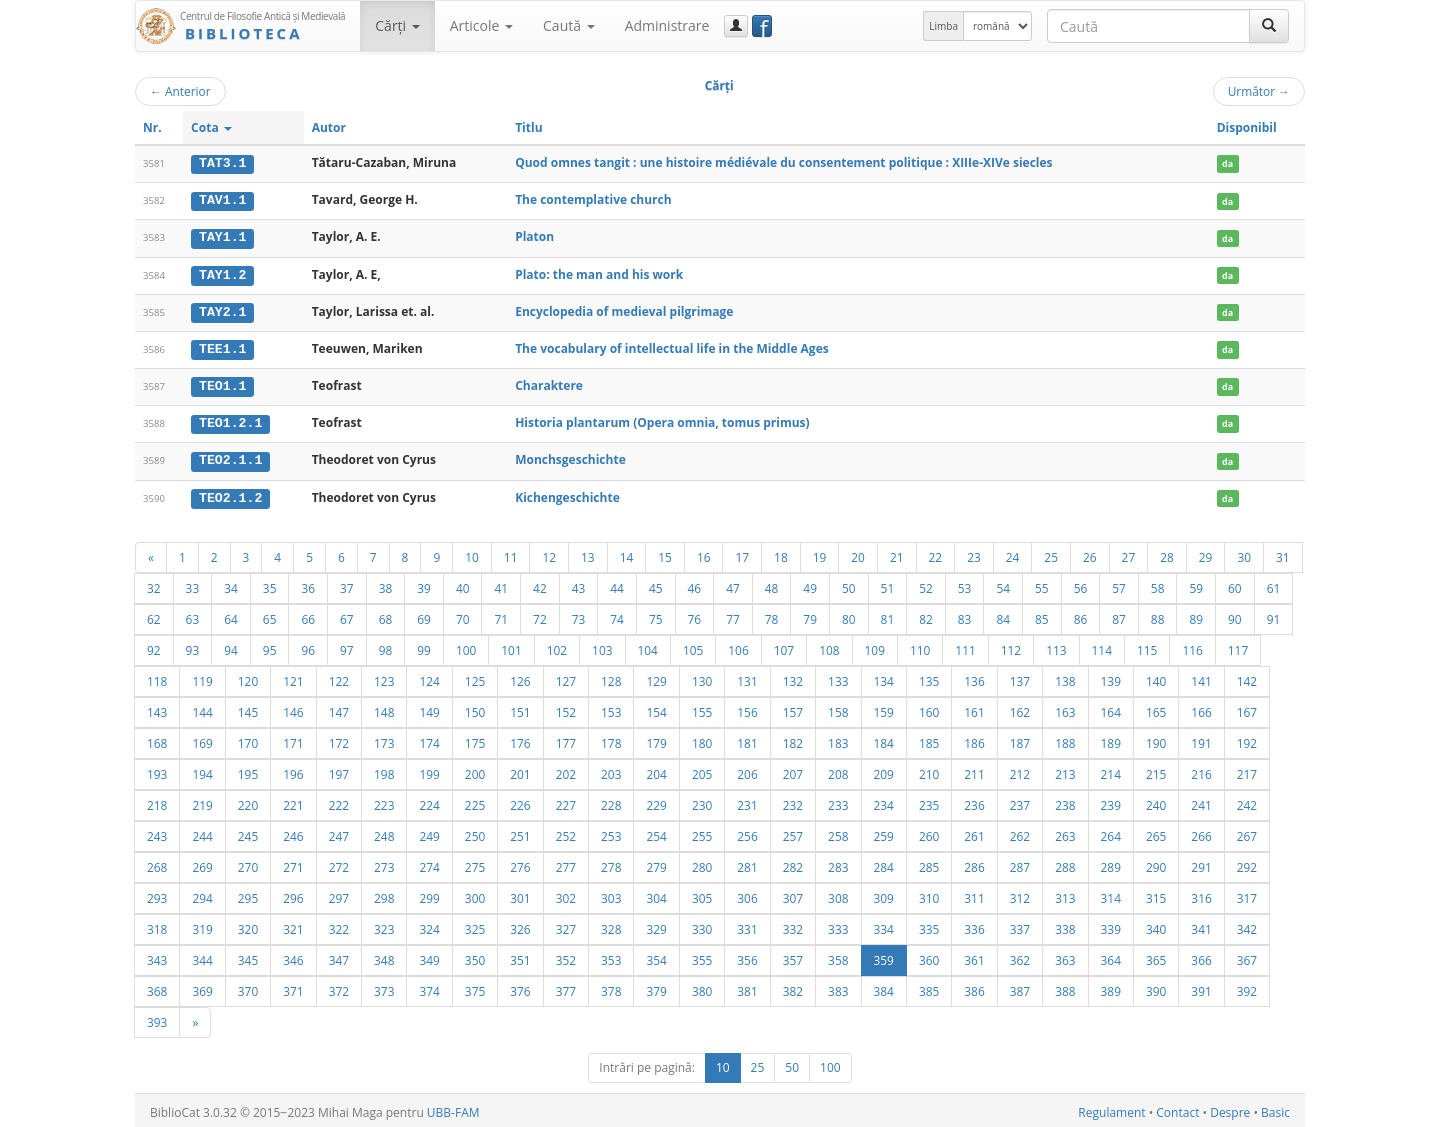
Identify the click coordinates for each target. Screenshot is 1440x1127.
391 (1201, 987)
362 (1020, 956)
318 (157, 925)
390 (1156, 987)
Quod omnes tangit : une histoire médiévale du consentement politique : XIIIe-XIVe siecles (783, 162)
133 (838, 677)
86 (1081, 615)
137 (1020, 677)
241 (1201, 801)
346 (293, 956)
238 (1065, 801)
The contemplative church (593, 199)
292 (1247, 863)
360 (929, 956)
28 (1167, 553)
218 (157, 801)
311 (974, 894)
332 (793, 925)
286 (974, 863)
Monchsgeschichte (570, 456)
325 (475, 925)
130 (702, 677)
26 (1090, 553)
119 (202, 677)
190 (1156, 739)
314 (1111, 894)
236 (974, 801)
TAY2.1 (222, 310)
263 (1065, 832)
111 (965, 646)
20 (858, 553)
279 (656, 863)
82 (926, 615)
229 (656, 801)
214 (1111, 770)
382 (793, 987)
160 (929, 708)
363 (1065, 956)
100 (466, 646)
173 (384, 739)
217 (1247, 770)
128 (611, 677)
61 (1274, 584)
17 (742, 553)
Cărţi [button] (397, 25)
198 (384, 770)
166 (1201, 708)
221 (293, 801)
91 (1274, 615)
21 (897, 553)
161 (974, 708)
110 (920, 646)
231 (747, 801)
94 (231, 646)
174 (429, 739)
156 (747, 708)
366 (1201, 956)
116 (1192, 646)
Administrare (667, 25)
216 (1201, 770)
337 (1020, 925)
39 (424, 584)
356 (747, 956)
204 (656, 770)
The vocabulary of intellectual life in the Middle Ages (672, 346)
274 (429, 863)
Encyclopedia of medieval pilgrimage (624, 309)
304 (656, 894)
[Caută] (1269, 26)
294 (202, 894)
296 (293, 894)
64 (231, 615)
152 (566, 708)
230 (702, 801)
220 (248, 801)
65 (270, 615)
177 (566, 739)
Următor (1259, 91)
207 (793, 770)
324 (429, 925)
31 (1283, 553)
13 (588, 553)
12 (549, 553)
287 (1020, 863)
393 (157, 1018)
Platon (534, 236)
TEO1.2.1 (230, 421)
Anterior (180, 91)
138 (1065, 677)
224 (429, 801)
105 (693, 646)
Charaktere (549, 383)
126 (520, 677)
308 (838, 894)
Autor (329, 127)
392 (1247, 987)
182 (793, 739)
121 (293, 677)
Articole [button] (481, 25)
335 (929, 925)
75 (656, 615)
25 (1051, 553)
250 (475, 832)
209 (884, 770)
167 (1247, 708)
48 (772, 584)
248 (384, 832)
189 (1111, 739)
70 (463, 615)
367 (1247, 956)
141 (1201, 677)
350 (475, 956)
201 (520, 770)
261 (974, 832)
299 (429, 894)
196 (293, 770)
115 (1147, 646)
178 (611, 739)
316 (1201, 894)
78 (772, 615)
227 (566, 801)
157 (793, 708)
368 (157, 987)
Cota (211, 127)
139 (1111, 677)
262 (1020, 832)
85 (1042, 615)
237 (1020, 801)
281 (747, 863)
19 (820, 553)
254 (656, 832)
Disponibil (1247, 127)
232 (793, 801)
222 (339, 801)
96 (308, 646)
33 (193, 584)
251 (520, 832)
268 (157, 863)
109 (875, 646)
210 (929, 770)
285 (929, 863)
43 (579, 584)
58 (1158, 584)
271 (293, 863)
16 (704, 553)
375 (475, 987)
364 (1111, 956)
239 (1111, 801)
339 (1111, 925)
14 (627, 553)
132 (793, 677)
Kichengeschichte (567, 493)
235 (929, 801)
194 (202, 770)
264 (1111, 832)
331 (747, 925)
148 (384, 708)
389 (1111, 987)
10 (472, 553)
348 (384, 956)
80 (849, 615)
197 (339, 770)
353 (611, 956)
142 (1247, 677)
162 (1020, 708)
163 (1065, 708)
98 (386, 646)
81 (888, 615)
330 (702, 925)
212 (1020, 770)
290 (1156, 863)
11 (511, 553)
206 (747, 770)
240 (1156, 801)
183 (838, 739)
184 (884, 739)
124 (429, 677)
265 (1156, 832)
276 (520, 863)
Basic (1275, 1108)
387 (1020, 987)
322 (339, 925)
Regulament (1111, 1108)
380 (702, 987)
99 (424, 646)
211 (974, 770)
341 (1201, 925)
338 (1065, 925)
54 (1003, 584)
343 (157, 956)
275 (475, 863)
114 (1102, 646)
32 (154, 584)
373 (384, 987)
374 (429, 987)
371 (293, 987)
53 (965, 584)
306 (747, 894)
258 (838, 832)
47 (733, 584)
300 (475, 894)
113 (1056, 646)
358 (838, 956)
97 (347, 646)
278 (611, 863)
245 (248, 832)
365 (1156, 956)
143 (157, 708)
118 (157, 677)
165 (1156, 708)
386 (974, 987)
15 (665, 553)
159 (884, 708)
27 (1129, 553)
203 (611, 770)
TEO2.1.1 (230, 457)
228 (611, 801)
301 (520, 894)
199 (429, 770)
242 (1247, 801)
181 (747, 739)
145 (248, 708)
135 (929, 677)
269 (202, 863)
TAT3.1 (222, 163)
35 (270, 584)
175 (475, 739)
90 (1235, 615)
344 (202, 956)
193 (157, 770)
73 (579, 615)
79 (810, 615)
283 (838, 863)
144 (202, 708)
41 (501, 584)
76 (695, 615)
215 (1156, 770)
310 (929, 894)
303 (611, 894)
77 (733, 615)
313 (1065, 894)
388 (1065, 987)
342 (1247, 925)
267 (1247, 832)
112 (1011, 646)
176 (520, 739)
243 (157, 832)
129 (656, 677)
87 (1119, 615)
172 (339, 739)
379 (656, 987)
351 (520, 956)
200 (475, 770)
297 (339, 894)
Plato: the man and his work (599, 272)
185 (929, 739)
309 (884, 894)
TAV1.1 (222, 200)
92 (154, 646)
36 (308, 584)
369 (202, 987)
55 (1042, 584)
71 (501, 615)
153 (611, 708)
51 (888, 584)
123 (384, 677)
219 (202, 801)
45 (656, 584)
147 (339, 708)
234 (884, 801)
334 (884, 925)
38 (386, 584)
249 (429, 832)
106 (738, 646)
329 (656, 925)
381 (747, 987)
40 (463, 584)
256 (747, 832)
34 (231, 584)
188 (1065, 739)
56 (1081, 584)
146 (293, 708)
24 (1013, 553)
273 (384, 863)
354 (656, 956)
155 (702, 708)
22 (936, 553)
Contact (1177, 1108)
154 (656, 708)
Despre (1230, 1108)
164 (1111, 708)
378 (611, 987)
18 (781, 553)
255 (702, 832)
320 (248, 925)
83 (965, 615)
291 (1201, 863)
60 (1235, 584)
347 (339, 956)
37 (347, 584)
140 (1156, 677)
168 (157, 739)
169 (202, 739)
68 (386, 615)
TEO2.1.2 (230, 494)
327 (566, 925)
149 (429, 708)
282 (793, 863)
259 (884, 832)
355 (702, 956)
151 (520, 708)
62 (154, 615)
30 (1244, 553)
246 (293, 832)
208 (838, 770)
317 (1247, 894)
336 (974, 925)
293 (157, 894)
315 (1156, 894)
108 (829, 646)
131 (747, 677)
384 (884, 987)
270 (248, 863)
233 (838, 801)
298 (384, 894)
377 (566, 987)
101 (511, 646)
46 (695, 584)
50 (849, 584)
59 (1196, 584)
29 (1206, 553)
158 (838, 708)
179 (656, 739)
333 (838, 925)
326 (520, 925)
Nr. (152, 127)
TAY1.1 (222, 237)
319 (202, 925)
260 (929, 832)
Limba (943, 26)
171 (293, 739)
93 (193, 646)
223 (384, 801)
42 (540, 584)
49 (810, 584)
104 (648, 646)
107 (784, 646)
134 (884, 677)
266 (1201, 832)
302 (566, 894)
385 (929, 987)
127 (566, 677)
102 (557, 646)
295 (248, 894)
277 (566, 863)
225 (475, 801)
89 (1196, 615)
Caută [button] (569, 25)
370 (248, 987)
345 (248, 956)
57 (1119, 584)
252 (566, 832)
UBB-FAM (453, 1108)
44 (617, 584)
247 (339, 832)
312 (1020, 894)
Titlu (528, 127)
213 (1065, 770)
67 (347, 615)
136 (974, 677)
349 (429, 956)
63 (193, 615)
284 (884, 863)
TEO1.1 (222, 384)
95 (270, 646)
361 (974, 956)
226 (520, 801)
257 (793, 832)
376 (520, 987)
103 (602, 646)
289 (1111, 863)
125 (475, 677)
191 (1201, 739)
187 (1020, 739)
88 (1158, 615)
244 (202, 832)
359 (884, 956)
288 (1065, 863)
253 (611, 832)
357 (793, 956)
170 (248, 739)
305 (702, 894)
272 (339, 863)
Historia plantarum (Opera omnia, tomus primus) (662, 420)
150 (475, 708)
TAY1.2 (222, 273)
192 (1247, 739)
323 (384, 925)
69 (424, 615)
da (1227, 163)
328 (611, 925)
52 (926, 584)
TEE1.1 (222, 347)
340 (1156, 925)
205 (702, 770)
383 (838, 987)
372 (339, 987)
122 (339, 677)
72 (540, 615)
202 (566, 770)
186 (974, 739)
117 (1238, 646)
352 (566, 956)
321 (293, 925)
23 (974, 553)
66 (308, 615)
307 (793, 894)
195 (248, 770)
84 (1003, 615)
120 (248, 677)
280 (702, 863)
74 (617, 615)
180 (702, 739)
